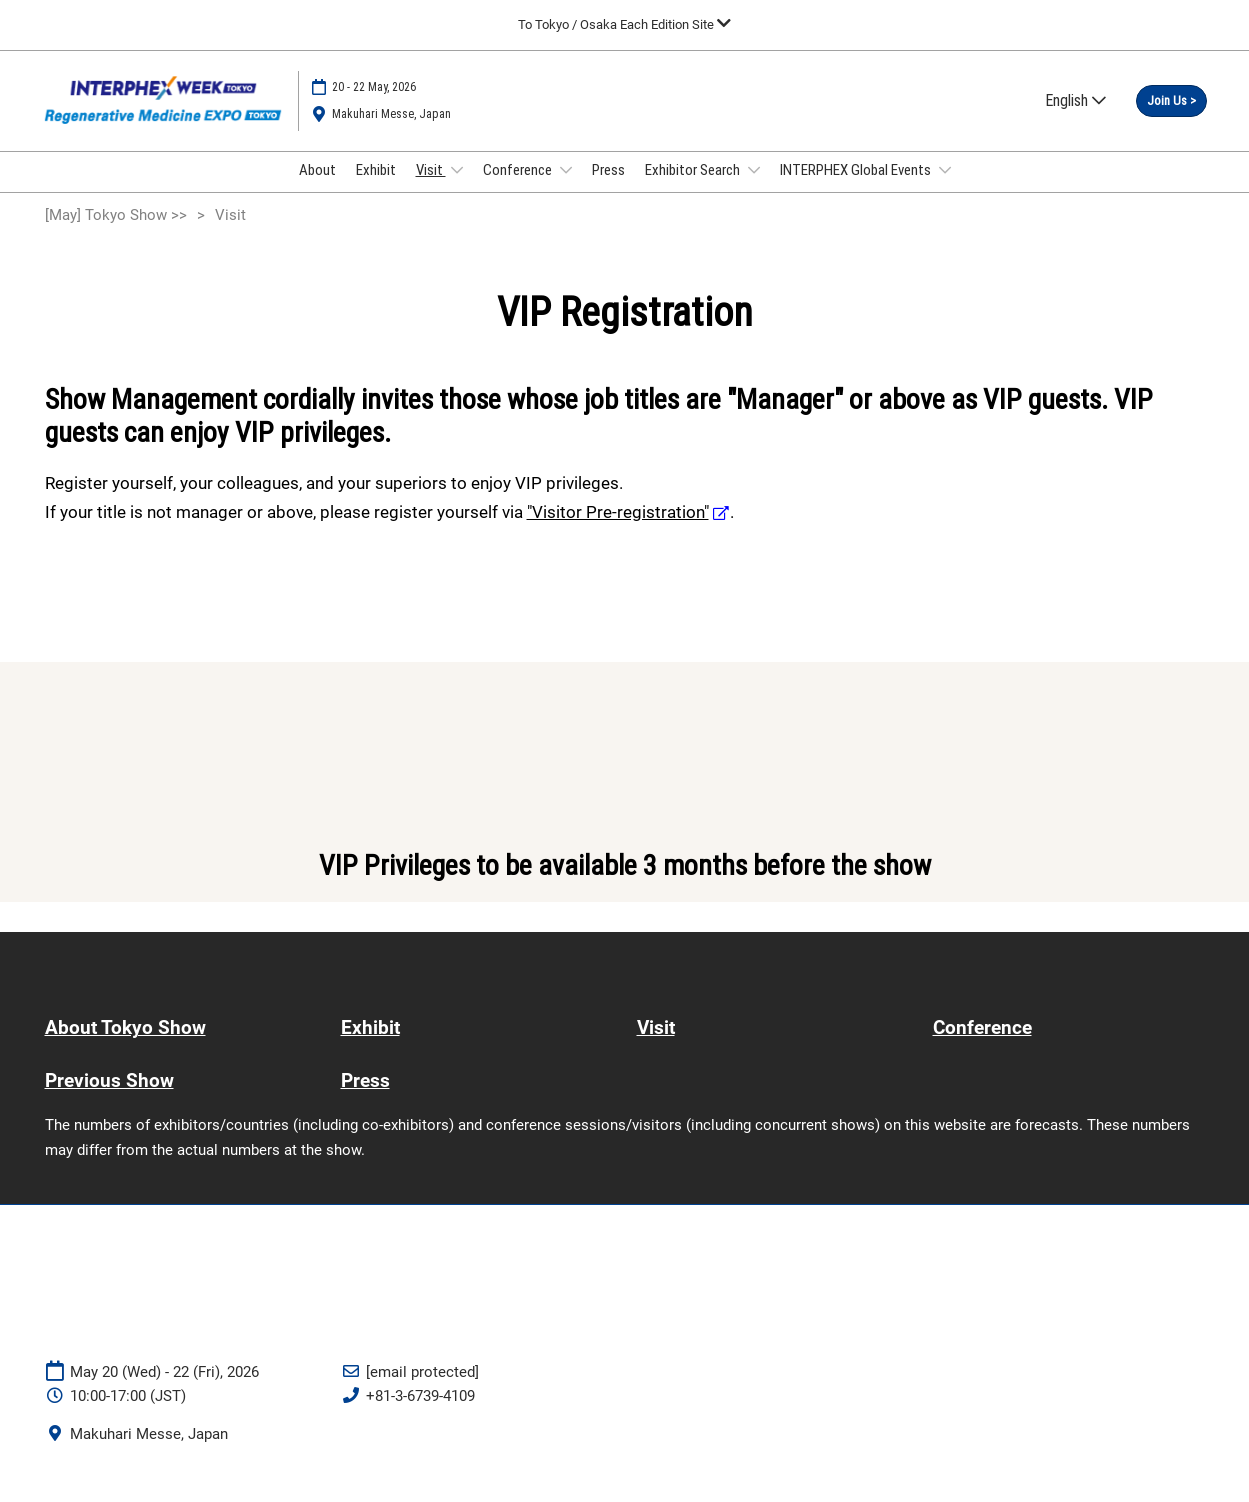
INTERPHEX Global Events (857, 189)
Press (608, 189)
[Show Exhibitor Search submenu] (754, 189)
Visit (431, 189)
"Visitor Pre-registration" (618, 530)
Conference (519, 189)
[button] (1171, 111)
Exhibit (376, 189)
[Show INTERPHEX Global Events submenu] (945, 189)
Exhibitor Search (694, 189)
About (317, 189)
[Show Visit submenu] (457, 189)
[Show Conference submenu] (566, 189)
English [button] (1075, 109)
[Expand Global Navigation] (624, 24)
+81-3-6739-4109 (420, 1414)
